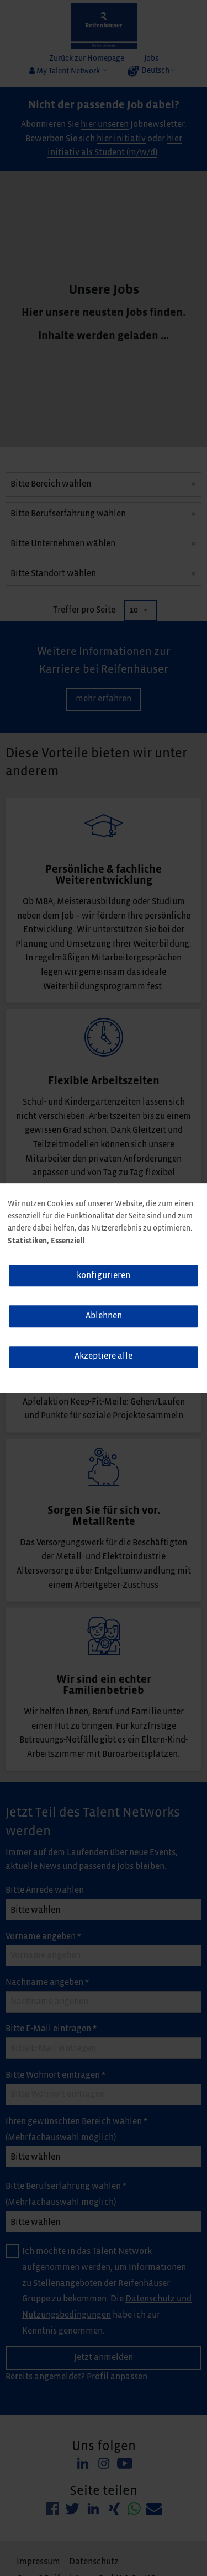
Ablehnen (104, 1316)
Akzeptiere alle (103, 1356)
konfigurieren (103, 1275)
